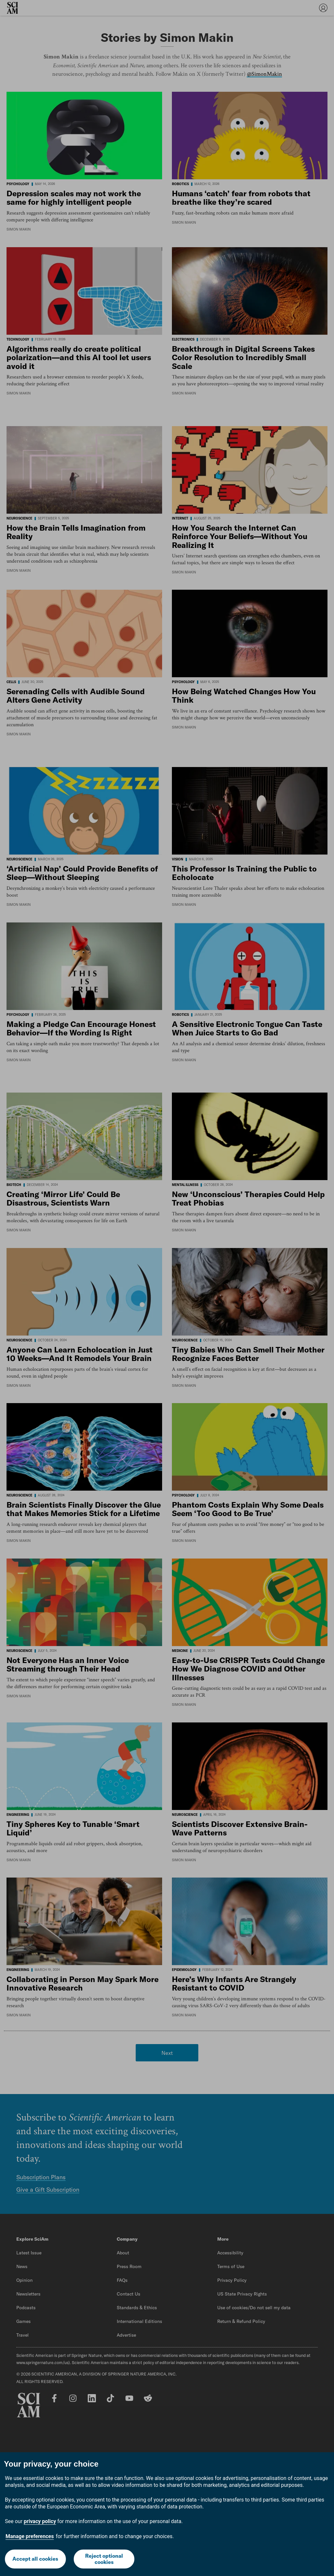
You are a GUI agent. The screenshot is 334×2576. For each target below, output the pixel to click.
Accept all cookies (35, 2558)
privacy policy (40, 2521)
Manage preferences (30, 2536)
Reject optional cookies (104, 2558)
